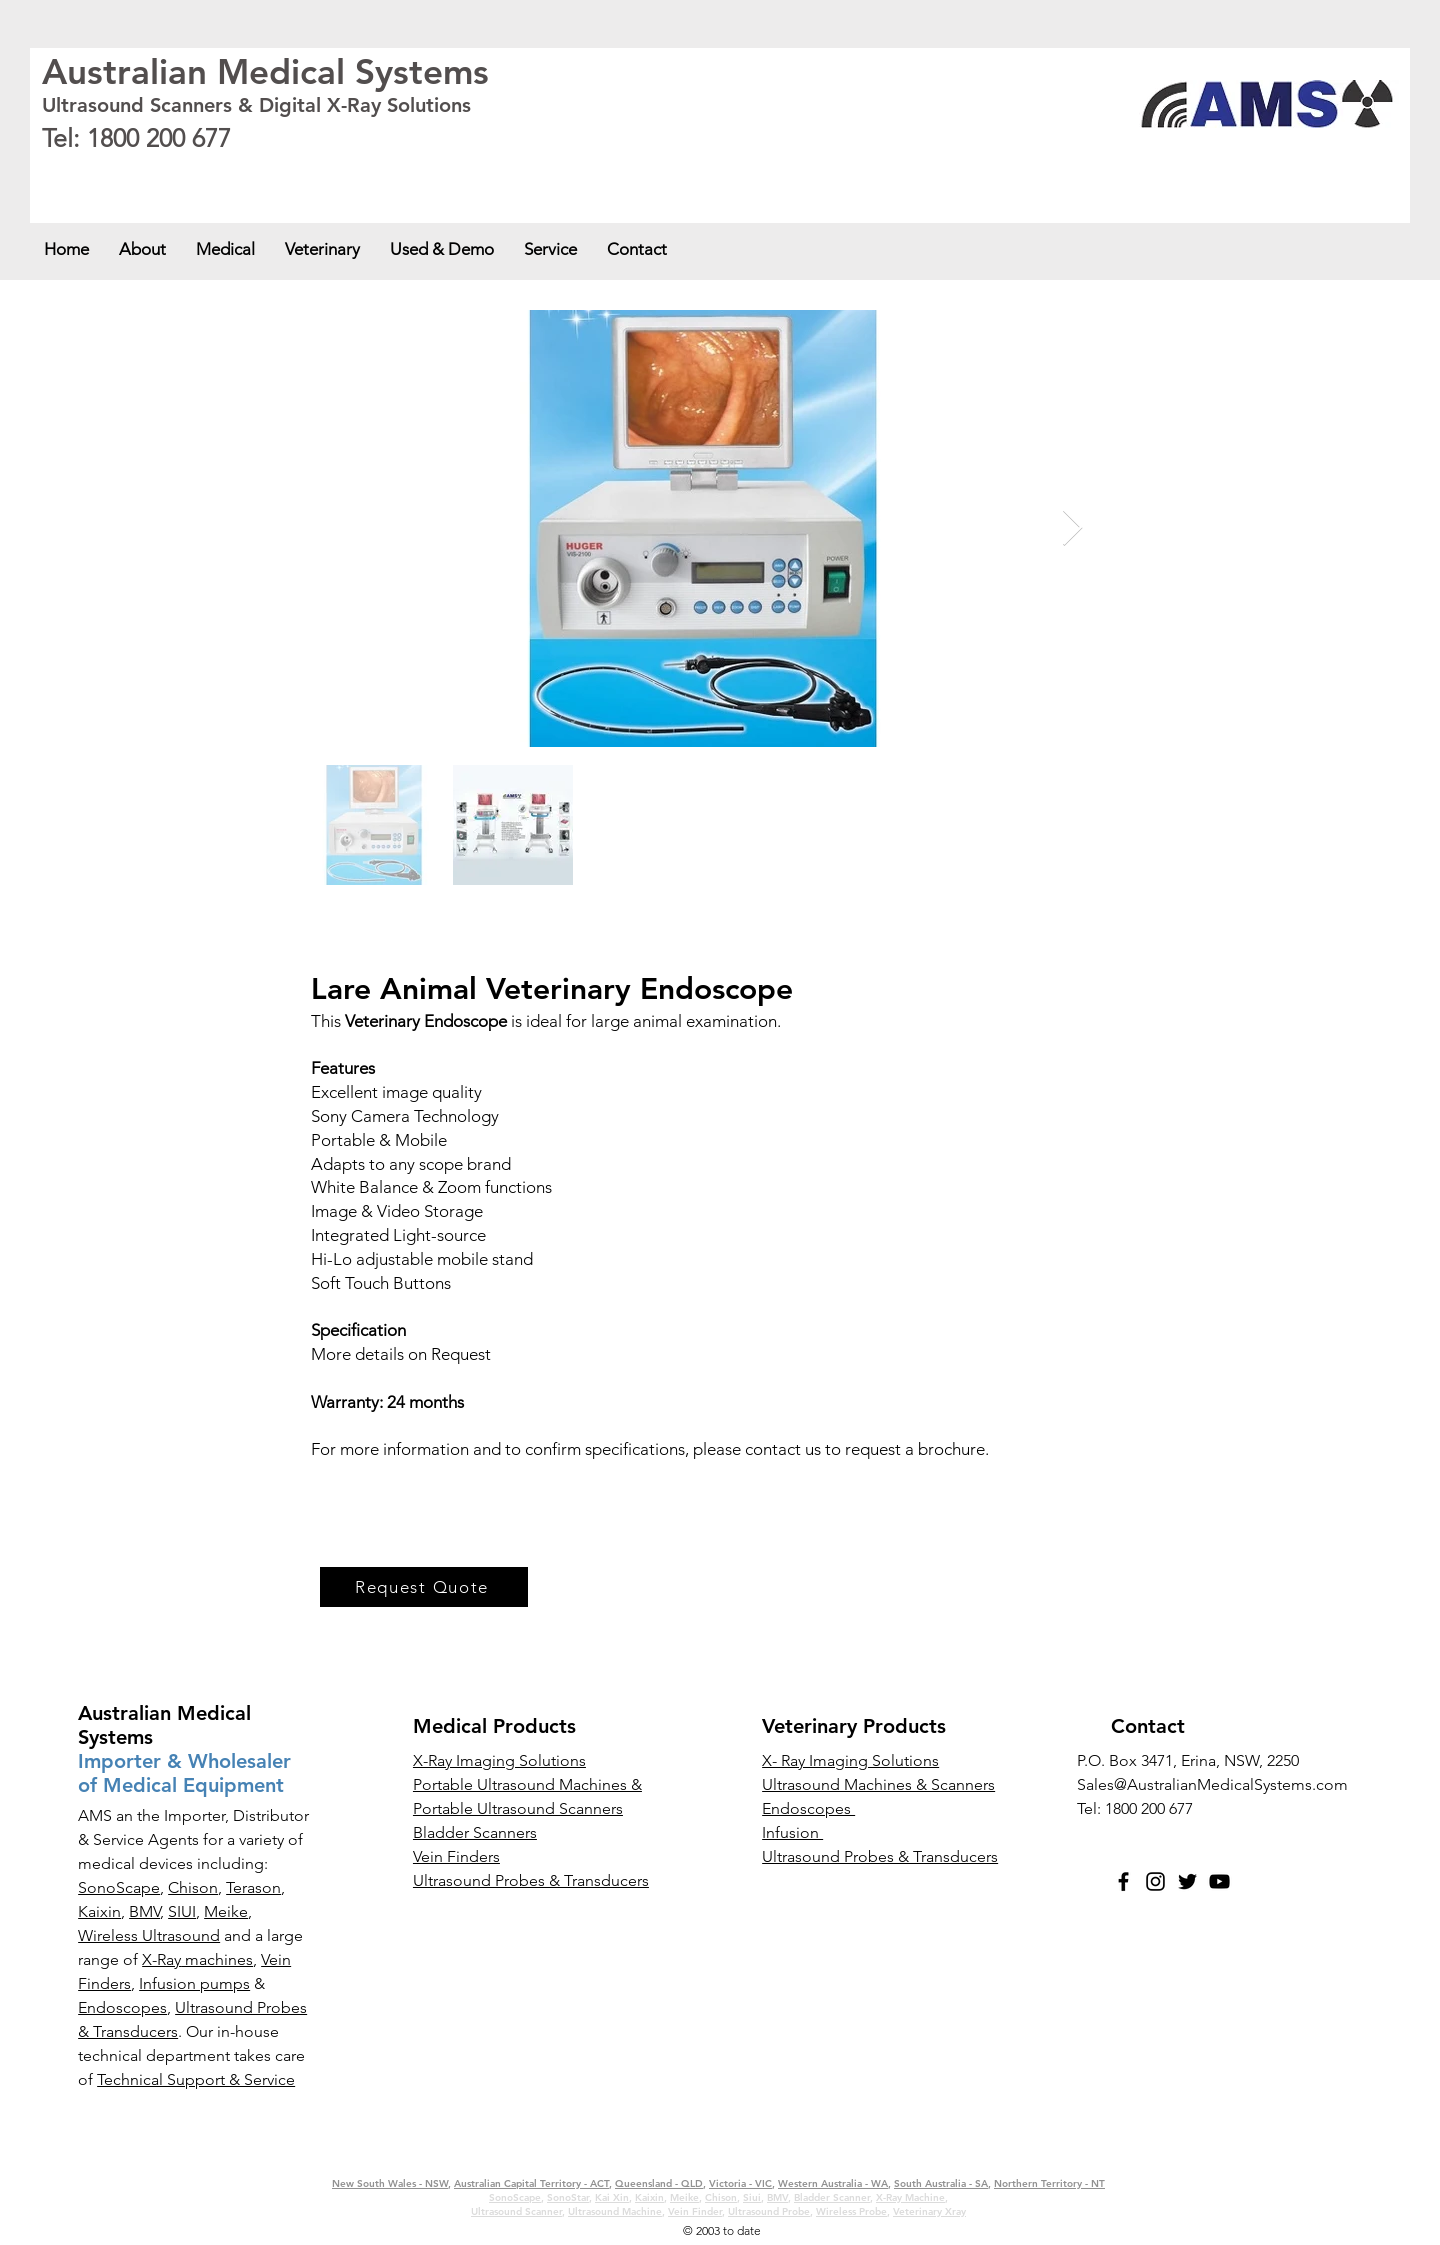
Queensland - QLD (369, 172)
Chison (193, 1887)
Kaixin (99, 1911)
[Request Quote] (424, 1587)
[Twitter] (1187, 1881)
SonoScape (119, 1887)
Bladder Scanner (832, 2197)
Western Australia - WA (543, 172)
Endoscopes (122, 2007)
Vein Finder (695, 2211)
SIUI (182, 1911)
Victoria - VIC (450, 172)
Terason (253, 1887)
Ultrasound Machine (615, 2211)
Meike (226, 1911)
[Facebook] (1123, 1881)
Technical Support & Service (196, 2079)
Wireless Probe (851, 2211)
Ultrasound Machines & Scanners (878, 1784)
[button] (225, 249)
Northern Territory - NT (1049, 2183)
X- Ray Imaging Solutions (850, 1760)
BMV (144, 1911)
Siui (752, 2197)
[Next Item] (1072, 528)
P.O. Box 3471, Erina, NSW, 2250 (1188, 1760)
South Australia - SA (651, 172)
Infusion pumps (194, 1983)
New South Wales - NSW (100, 172)
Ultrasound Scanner (516, 2211)
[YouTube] (1219, 1881)
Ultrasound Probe (769, 2211)
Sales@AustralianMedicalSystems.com (1212, 1784)
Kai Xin (612, 2197)
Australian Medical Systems (265, 71)
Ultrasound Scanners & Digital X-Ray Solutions (256, 105)
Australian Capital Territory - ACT (241, 172)
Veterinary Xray (929, 2211)
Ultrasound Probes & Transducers (880, 1856)
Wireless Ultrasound (149, 1935)
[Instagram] (1155, 1881)
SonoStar (568, 2197)
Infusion (792, 1832)
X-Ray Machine (910, 2197)
